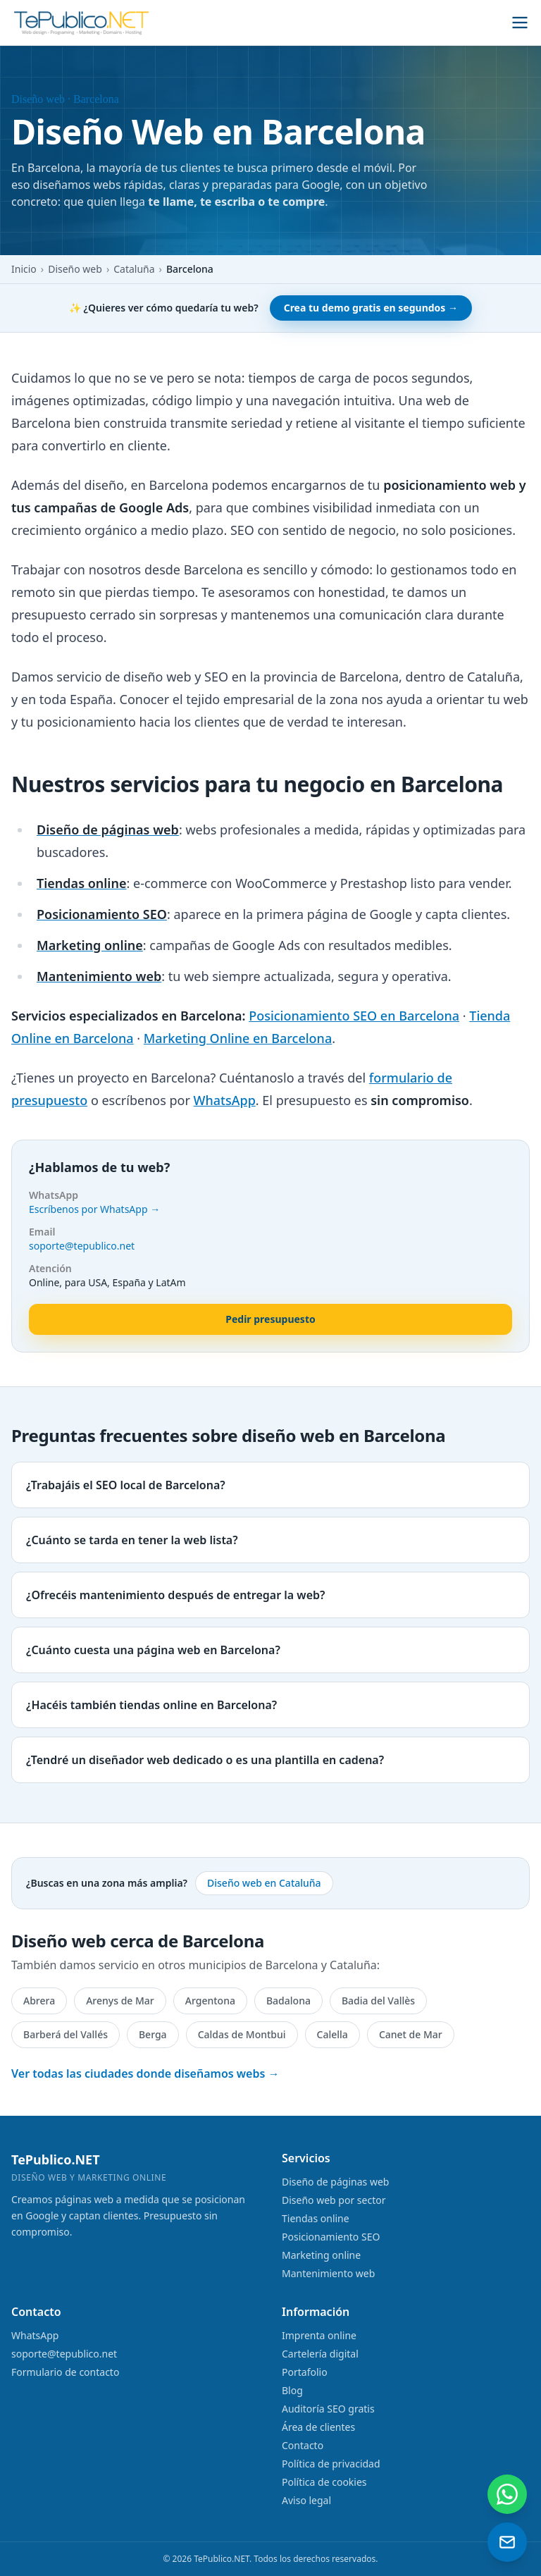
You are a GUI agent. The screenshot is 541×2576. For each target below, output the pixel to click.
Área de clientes (318, 2427)
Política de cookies (324, 2482)
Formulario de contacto (65, 2372)
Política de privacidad (331, 2463)
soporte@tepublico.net (82, 1245)
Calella (332, 2034)
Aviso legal (306, 2500)
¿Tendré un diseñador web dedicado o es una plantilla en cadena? (205, 1760)
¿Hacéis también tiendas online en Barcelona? (151, 1705)
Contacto (302, 2445)
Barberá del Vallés (65, 2034)
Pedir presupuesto (270, 1319)
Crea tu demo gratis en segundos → (371, 307)
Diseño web (75, 269)
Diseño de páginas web (335, 2181)
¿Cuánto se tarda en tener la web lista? (132, 1540)
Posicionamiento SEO (331, 2236)
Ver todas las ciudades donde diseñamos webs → (145, 2073)
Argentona (210, 2000)
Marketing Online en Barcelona (238, 1038)
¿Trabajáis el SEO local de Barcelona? (125, 1485)
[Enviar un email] (507, 2542)
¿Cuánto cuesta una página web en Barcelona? (153, 1650)
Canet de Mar (410, 2034)
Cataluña (133, 269)
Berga (153, 2034)
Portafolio (305, 2372)
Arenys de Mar (120, 2000)
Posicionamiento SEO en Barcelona (354, 1015)
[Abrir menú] (520, 22)
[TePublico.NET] (81, 22)
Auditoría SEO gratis (328, 2408)
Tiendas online (315, 2218)
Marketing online (321, 2255)
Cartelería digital (320, 2353)
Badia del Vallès (378, 2000)
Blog (292, 2390)
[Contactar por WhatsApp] (507, 2494)
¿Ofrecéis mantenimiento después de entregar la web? (175, 1595)
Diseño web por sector (333, 2200)
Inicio (24, 269)
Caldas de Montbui (242, 2034)
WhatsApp (225, 1100)
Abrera (39, 2000)
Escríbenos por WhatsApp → (94, 1209)
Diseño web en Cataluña (264, 1883)
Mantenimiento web (328, 2273)
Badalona (288, 2000)
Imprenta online (319, 2335)
